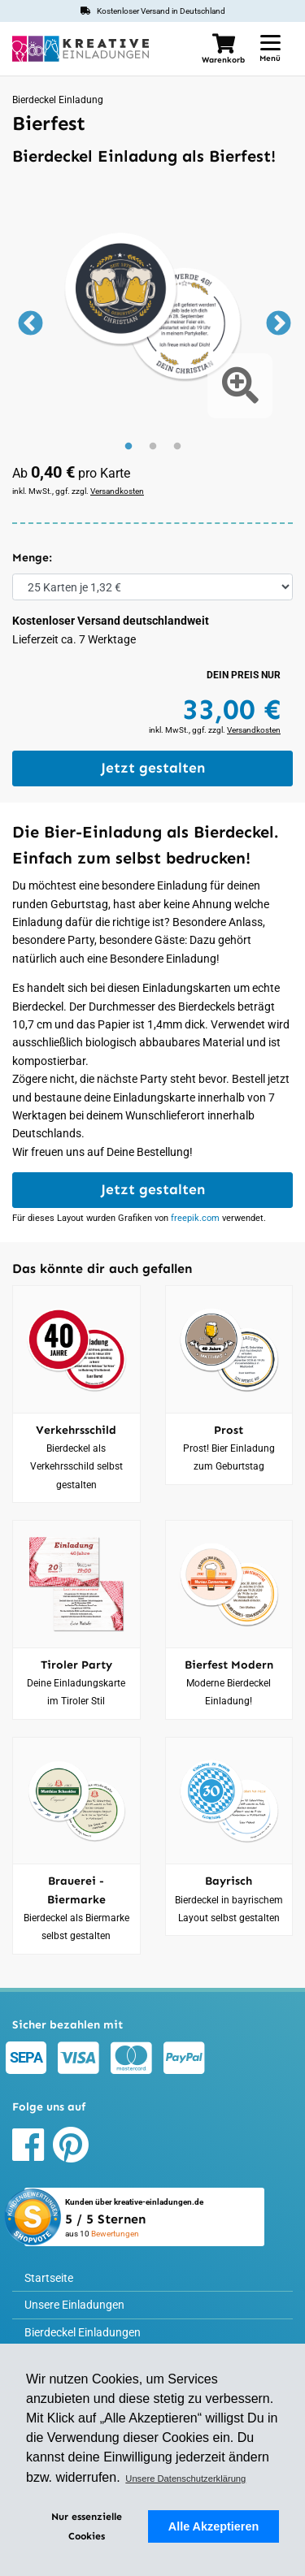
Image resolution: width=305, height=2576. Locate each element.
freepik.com (195, 1218)
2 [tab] (153, 447)
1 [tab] (128, 447)
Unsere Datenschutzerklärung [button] (185, 2478)
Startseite (48, 2277)
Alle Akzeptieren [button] (213, 2526)
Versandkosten (117, 491)
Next (276, 325)
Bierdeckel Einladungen (82, 2332)
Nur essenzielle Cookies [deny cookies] (86, 2526)
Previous (28, 325)
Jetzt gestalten (153, 768)
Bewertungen (115, 2233)
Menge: (32, 558)
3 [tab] (177, 447)
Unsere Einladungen (74, 2304)
